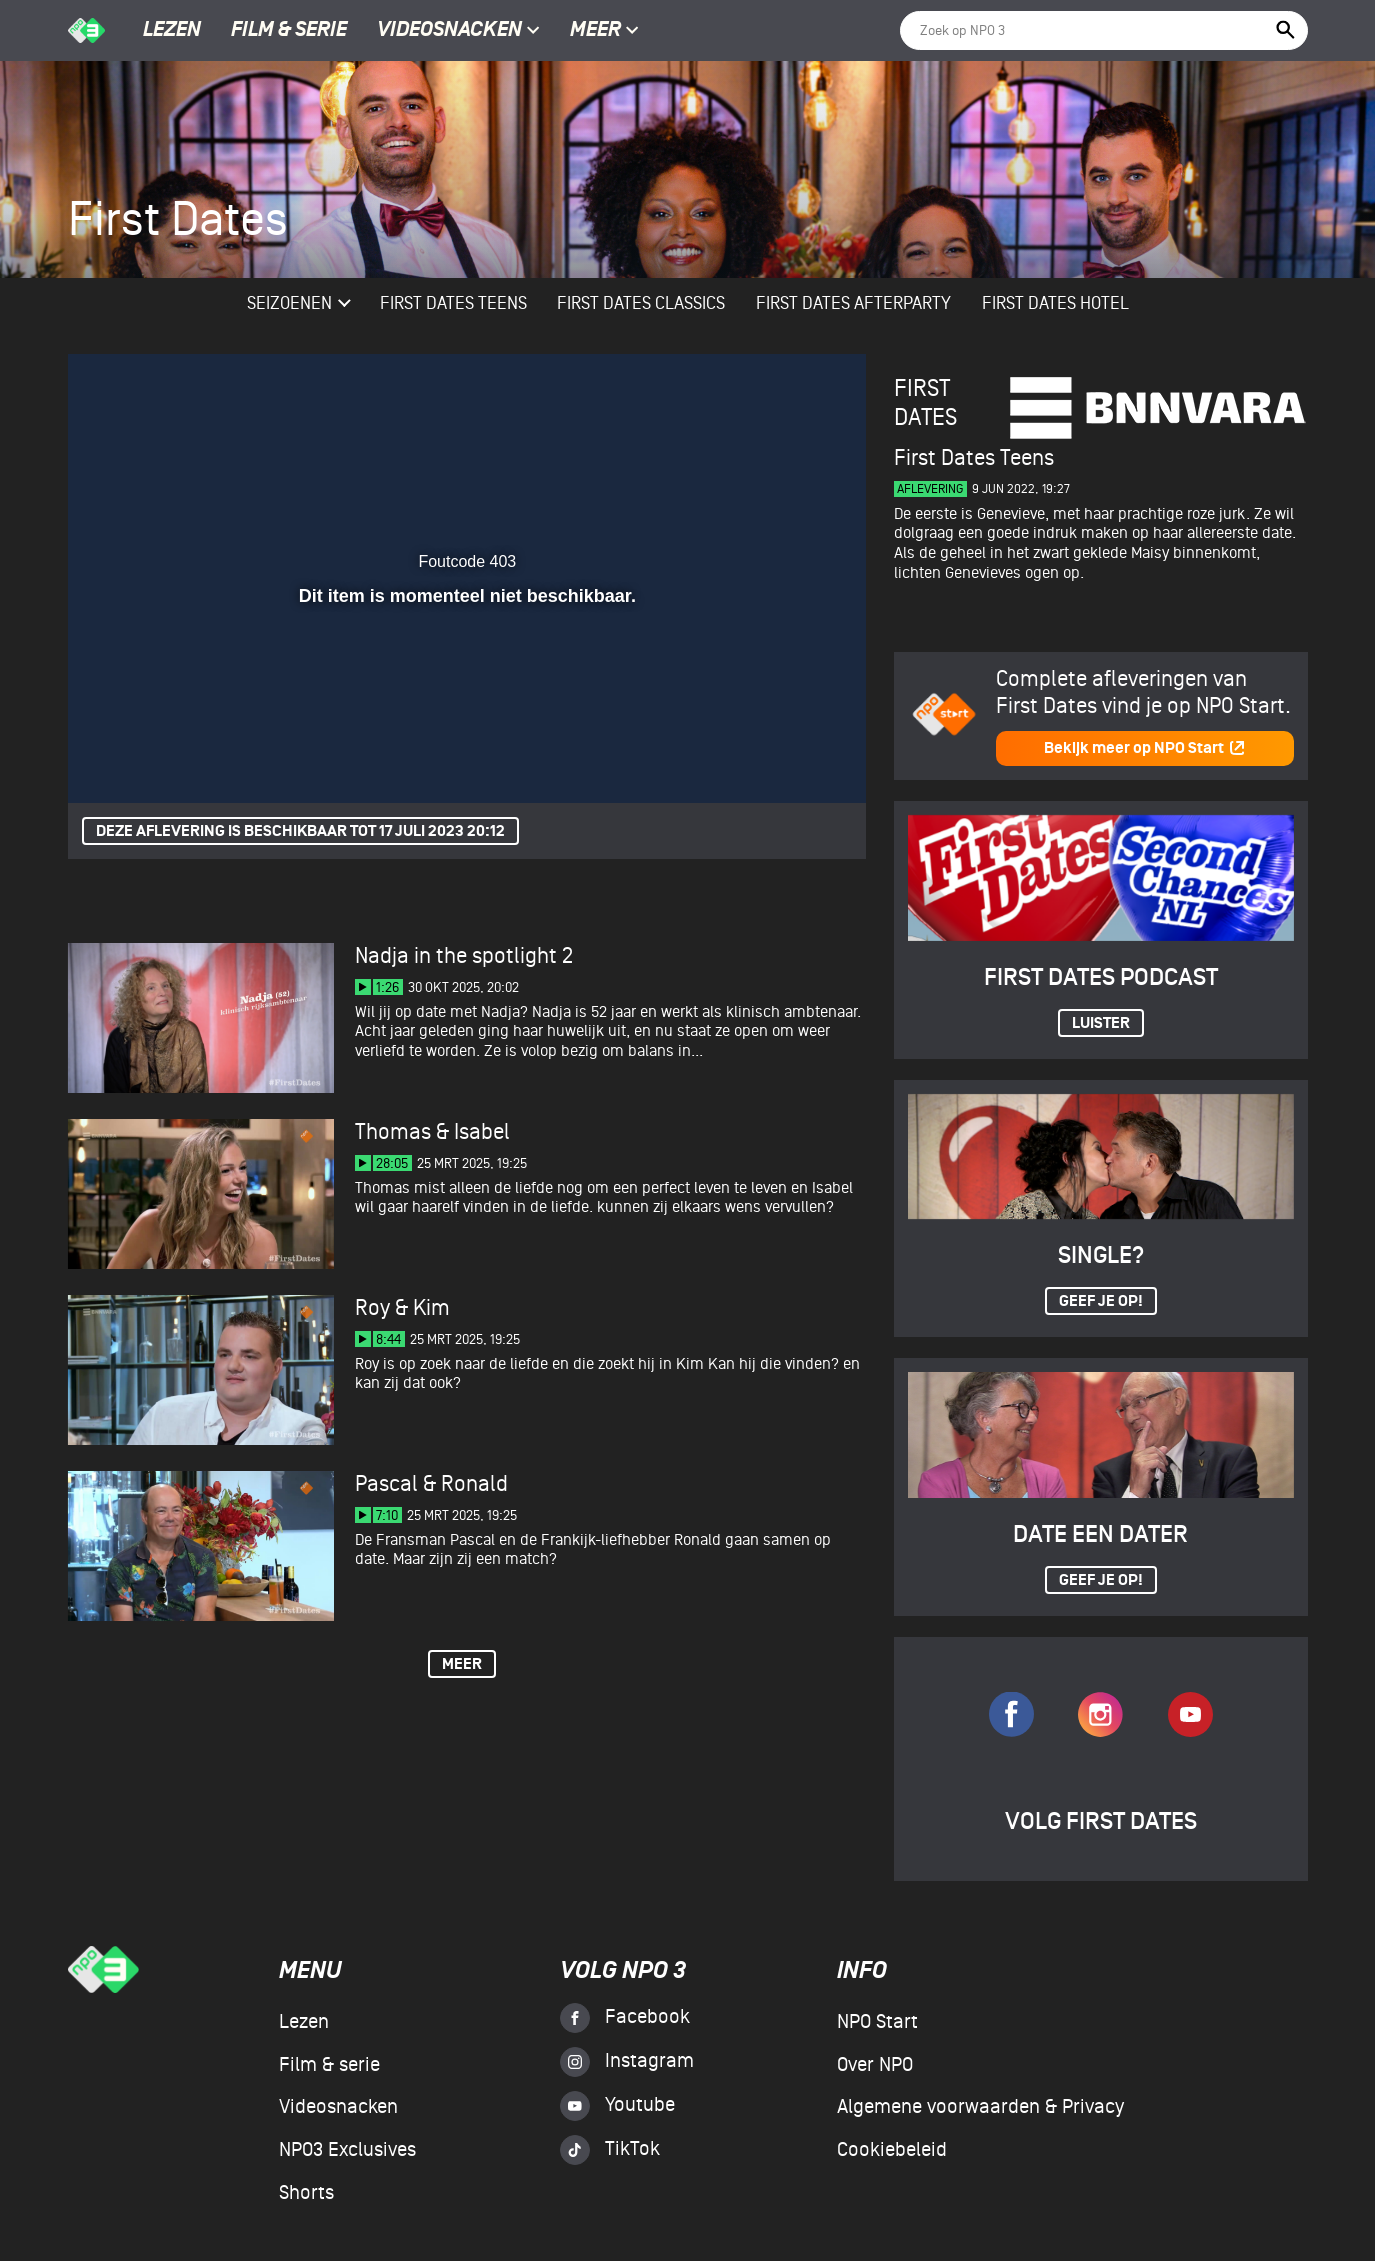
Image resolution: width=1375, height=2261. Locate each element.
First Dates (925, 403)
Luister (1101, 1023)
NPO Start (877, 2022)
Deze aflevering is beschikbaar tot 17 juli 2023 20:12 (300, 831)
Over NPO (875, 2065)
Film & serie (289, 31)
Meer (604, 31)
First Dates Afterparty (853, 303)
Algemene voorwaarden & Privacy (980, 2107)
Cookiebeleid (892, 2150)
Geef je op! (1101, 1301)
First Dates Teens (453, 303)
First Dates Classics (641, 303)
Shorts (306, 2193)
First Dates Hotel (1055, 303)
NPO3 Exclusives (347, 2150)
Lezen (172, 31)
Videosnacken (449, 31)
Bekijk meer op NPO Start (1145, 748)
